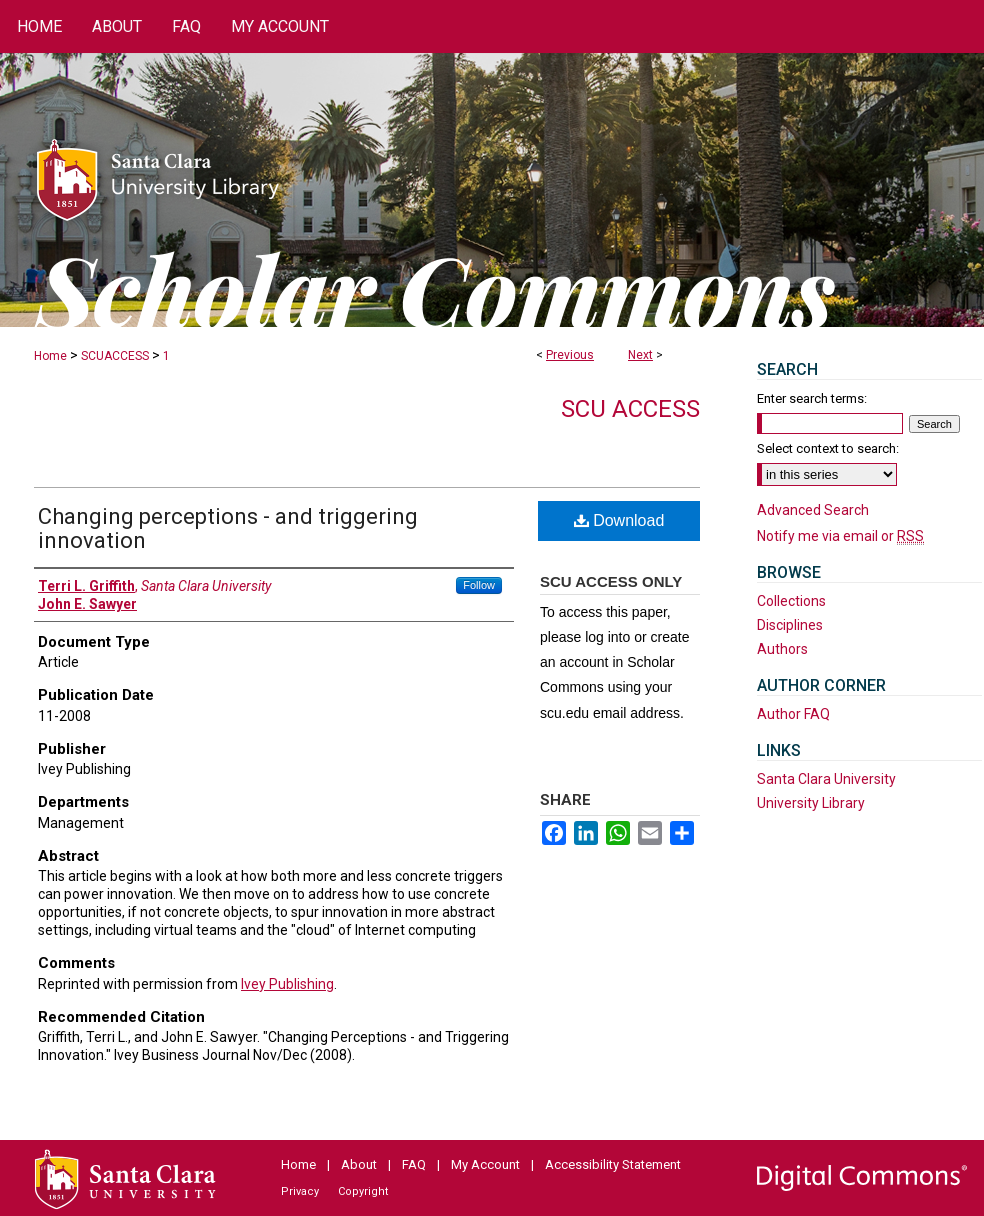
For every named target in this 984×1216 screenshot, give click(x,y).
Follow (479, 585)
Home (50, 356)
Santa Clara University (826, 779)
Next (640, 355)
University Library (811, 803)
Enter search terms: (812, 398)
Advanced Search (813, 510)
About (359, 1164)
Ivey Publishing (287, 984)
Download (619, 520)
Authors (782, 649)
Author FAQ (793, 714)
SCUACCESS (115, 356)
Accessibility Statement (613, 1164)
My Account (485, 1164)
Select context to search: (828, 448)
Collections (791, 601)
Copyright (363, 1191)
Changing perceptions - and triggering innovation (228, 528)
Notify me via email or (840, 536)
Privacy (300, 1191)
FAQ (414, 1164)
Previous (570, 355)
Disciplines (790, 625)
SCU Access (630, 409)
